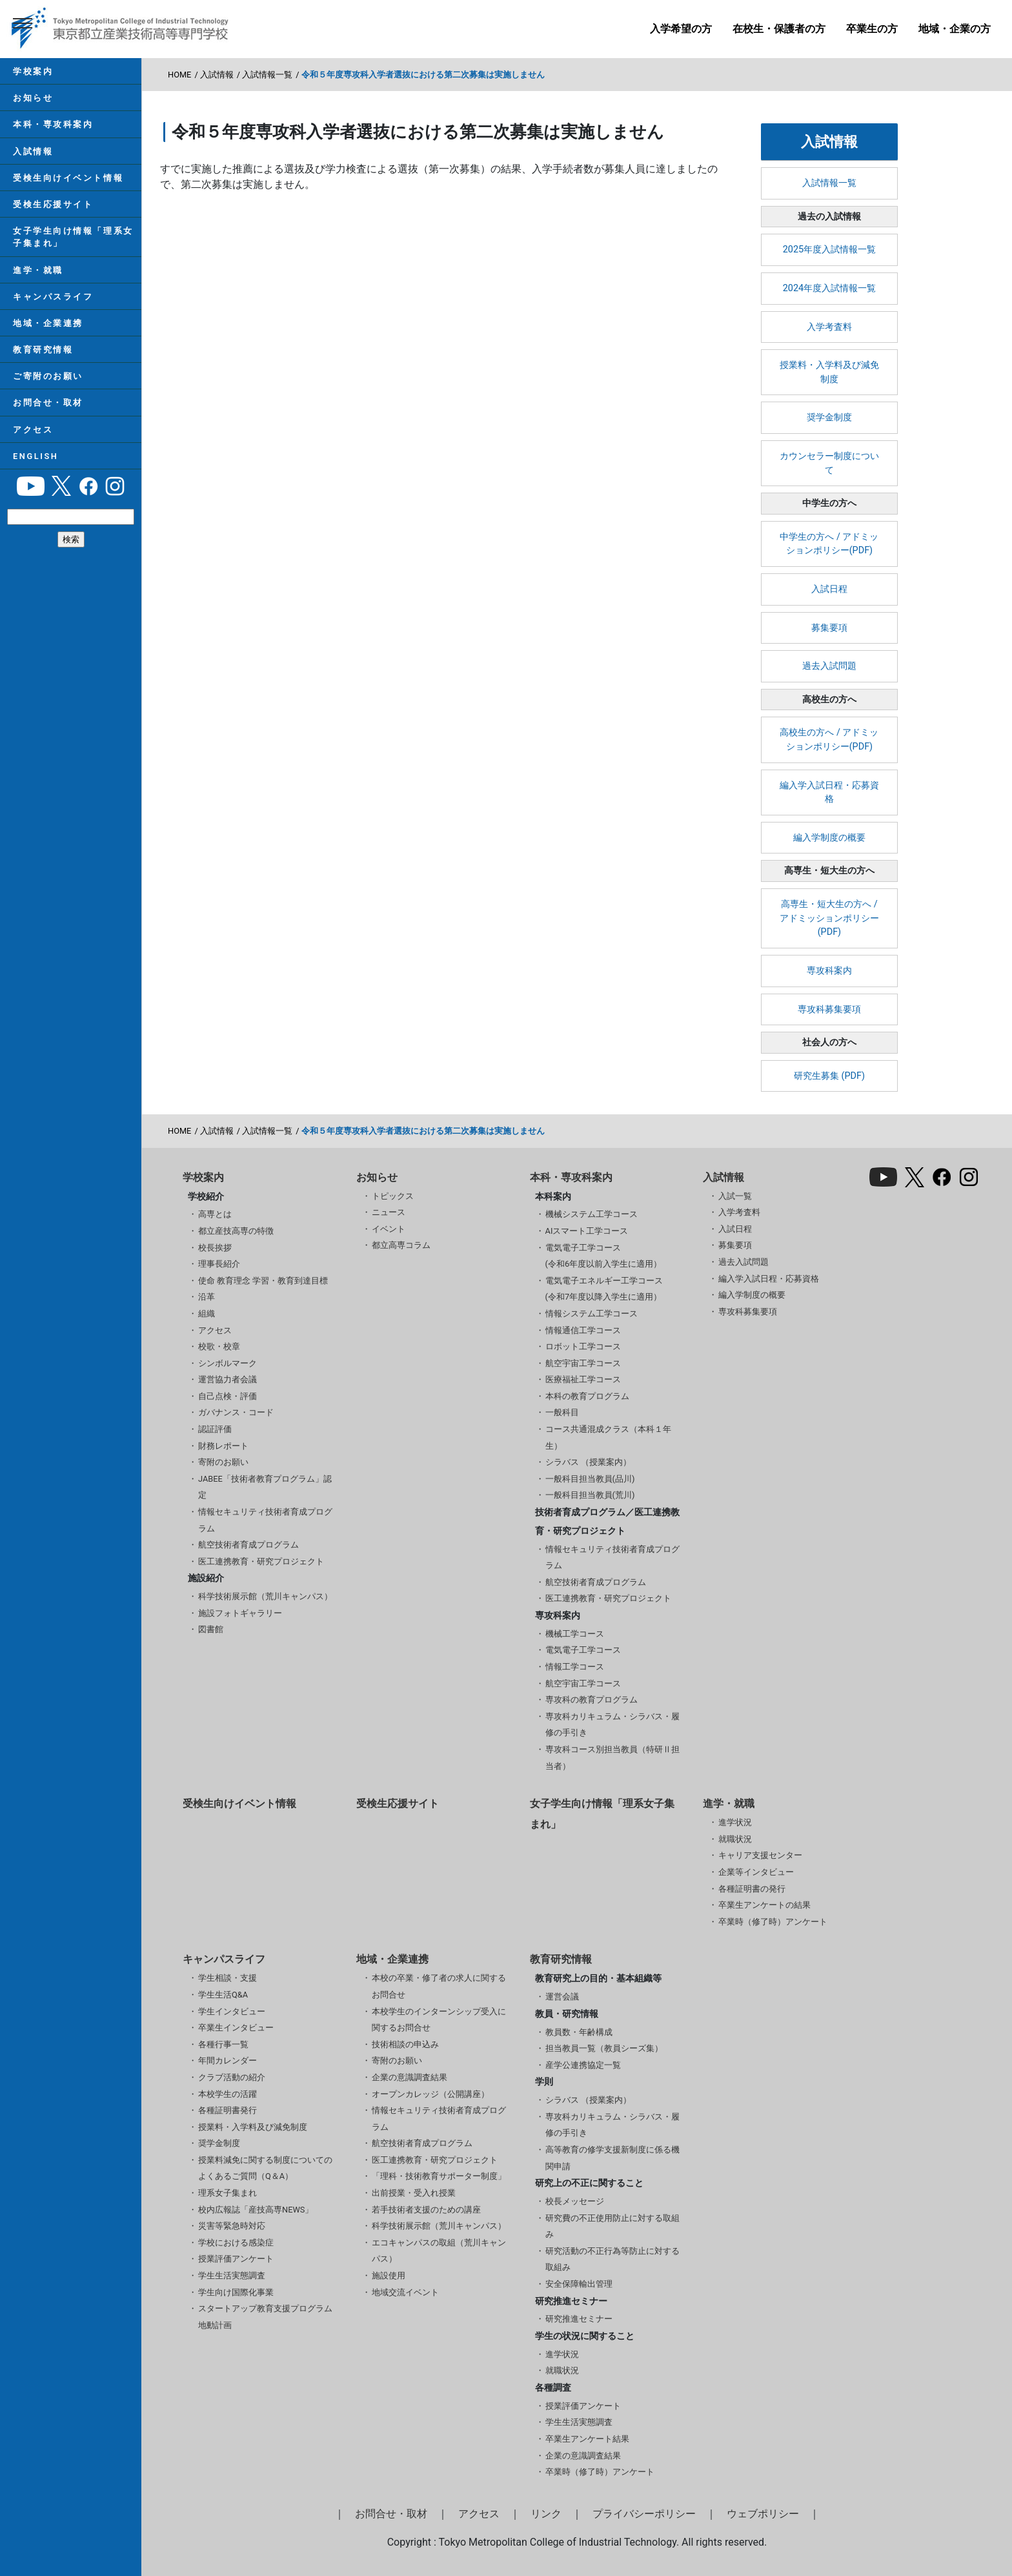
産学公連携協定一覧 (583, 2065)
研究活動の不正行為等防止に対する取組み (612, 2259)
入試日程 (829, 589)
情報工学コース (574, 1666)
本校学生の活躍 (227, 2094)
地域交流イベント (405, 2292)
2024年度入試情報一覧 (829, 288)
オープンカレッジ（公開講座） (430, 2094)
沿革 (206, 1297)
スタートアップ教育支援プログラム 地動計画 (265, 2317)
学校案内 (33, 71)
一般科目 (562, 1412)
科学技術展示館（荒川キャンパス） (265, 1596)
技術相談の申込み (405, 2044)
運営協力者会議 (227, 1379)
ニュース (388, 1212)
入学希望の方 (681, 29)
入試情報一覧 (267, 74)
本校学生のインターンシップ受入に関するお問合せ (439, 2020)
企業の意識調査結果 (409, 2077)
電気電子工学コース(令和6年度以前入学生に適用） (603, 1256)
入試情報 (33, 151)
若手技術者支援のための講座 (426, 2209)
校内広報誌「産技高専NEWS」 (255, 2209)
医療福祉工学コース (583, 1379)
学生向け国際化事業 (236, 2292)
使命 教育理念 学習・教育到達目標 (263, 1280)
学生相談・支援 (227, 1978)
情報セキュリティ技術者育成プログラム (265, 1520)
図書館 (210, 1629)
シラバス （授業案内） (588, 1462)
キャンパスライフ (53, 297)
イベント (388, 1229)
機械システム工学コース (591, 1214)
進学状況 (735, 1822)
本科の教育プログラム (587, 1396)
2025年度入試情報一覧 (829, 249)
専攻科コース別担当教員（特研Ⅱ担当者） (612, 1757)
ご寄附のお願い (48, 376)
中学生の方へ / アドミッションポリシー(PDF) (829, 544)
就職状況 (735, 1839)
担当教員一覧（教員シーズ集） (604, 2048)
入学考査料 (829, 327)
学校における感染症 (236, 2242)
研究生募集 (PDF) (829, 1075)
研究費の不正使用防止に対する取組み (612, 2226)
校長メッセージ (574, 2201)
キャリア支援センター (760, 1855)
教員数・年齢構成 (578, 2032)
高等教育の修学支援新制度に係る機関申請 (612, 2158)
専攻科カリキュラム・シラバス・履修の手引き (612, 1725)
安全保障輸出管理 (578, 2284)
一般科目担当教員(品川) (590, 1479)
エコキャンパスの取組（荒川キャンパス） (439, 2251)
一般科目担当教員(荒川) (590, 1495)
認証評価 (215, 1429)
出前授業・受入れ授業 (414, 2193)
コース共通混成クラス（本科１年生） (608, 1437)
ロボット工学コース (583, 1346)
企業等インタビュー (756, 1872)
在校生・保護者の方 (779, 29)
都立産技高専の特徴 (236, 1231)
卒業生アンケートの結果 (764, 1905)
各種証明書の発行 (751, 1889)
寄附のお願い (223, 1462)
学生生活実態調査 (231, 2275)
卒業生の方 (872, 29)
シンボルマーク (227, 1363)
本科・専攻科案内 (53, 124)
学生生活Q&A (223, 1994)
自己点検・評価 (227, 1396)
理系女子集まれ (227, 2193)
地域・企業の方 (954, 29)
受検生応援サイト (53, 204)
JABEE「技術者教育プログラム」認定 (265, 1487)
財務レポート (223, 1446)
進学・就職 (38, 270)
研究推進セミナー (578, 2319)
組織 (206, 1313)
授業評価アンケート (236, 2259)
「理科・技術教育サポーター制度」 (439, 2176)
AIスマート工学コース (587, 1231)
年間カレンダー (227, 2060)
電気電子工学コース (583, 1650)
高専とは (215, 1214)
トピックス (393, 1196)
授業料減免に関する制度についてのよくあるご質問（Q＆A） (265, 2168)
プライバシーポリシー (644, 2514)
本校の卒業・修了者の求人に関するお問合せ (439, 1986)
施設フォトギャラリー (240, 1613)
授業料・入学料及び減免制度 (829, 372)
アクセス (33, 429)
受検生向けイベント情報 (68, 178)
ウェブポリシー (763, 2514)
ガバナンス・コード (236, 1412)
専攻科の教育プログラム (591, 1699)
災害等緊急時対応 (231, 2226)
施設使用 (388, 2275)
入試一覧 (735, 1196)
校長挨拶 (215, 1247)
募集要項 (829, 627)
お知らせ (33, 98)
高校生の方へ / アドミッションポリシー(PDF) (829, 739)
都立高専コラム (401, 1245)
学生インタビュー (231, 2011)
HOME (179, 74)
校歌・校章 (219, 1346)
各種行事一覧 (223, 2044)
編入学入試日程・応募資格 (829, 792)
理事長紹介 (219, 1264)
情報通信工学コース (583, 1330)
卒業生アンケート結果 (587, 2439)
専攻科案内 (829, 970)
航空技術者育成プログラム (248, 1544)
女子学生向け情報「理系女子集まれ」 (73, 237)
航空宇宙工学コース (583, 1363)
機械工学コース (574, 1634)
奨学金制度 (829, 417)
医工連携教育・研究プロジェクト (261, 1561)
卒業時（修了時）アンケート (772, 1922)
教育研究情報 (43, 349)
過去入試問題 (829, 665)
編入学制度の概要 (829, 837)
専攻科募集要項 (829, 1009)
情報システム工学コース (591, 1313)
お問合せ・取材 (48, 402)
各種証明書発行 (227, 2110)
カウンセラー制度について (829, 463)
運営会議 (562, 1996)
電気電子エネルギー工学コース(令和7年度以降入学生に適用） (604, 1289)
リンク (546, 2514)
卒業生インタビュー (236, 2027)
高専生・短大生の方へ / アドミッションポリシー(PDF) (829, 918)
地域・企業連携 (48, 323)
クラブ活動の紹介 (231, 2077)
